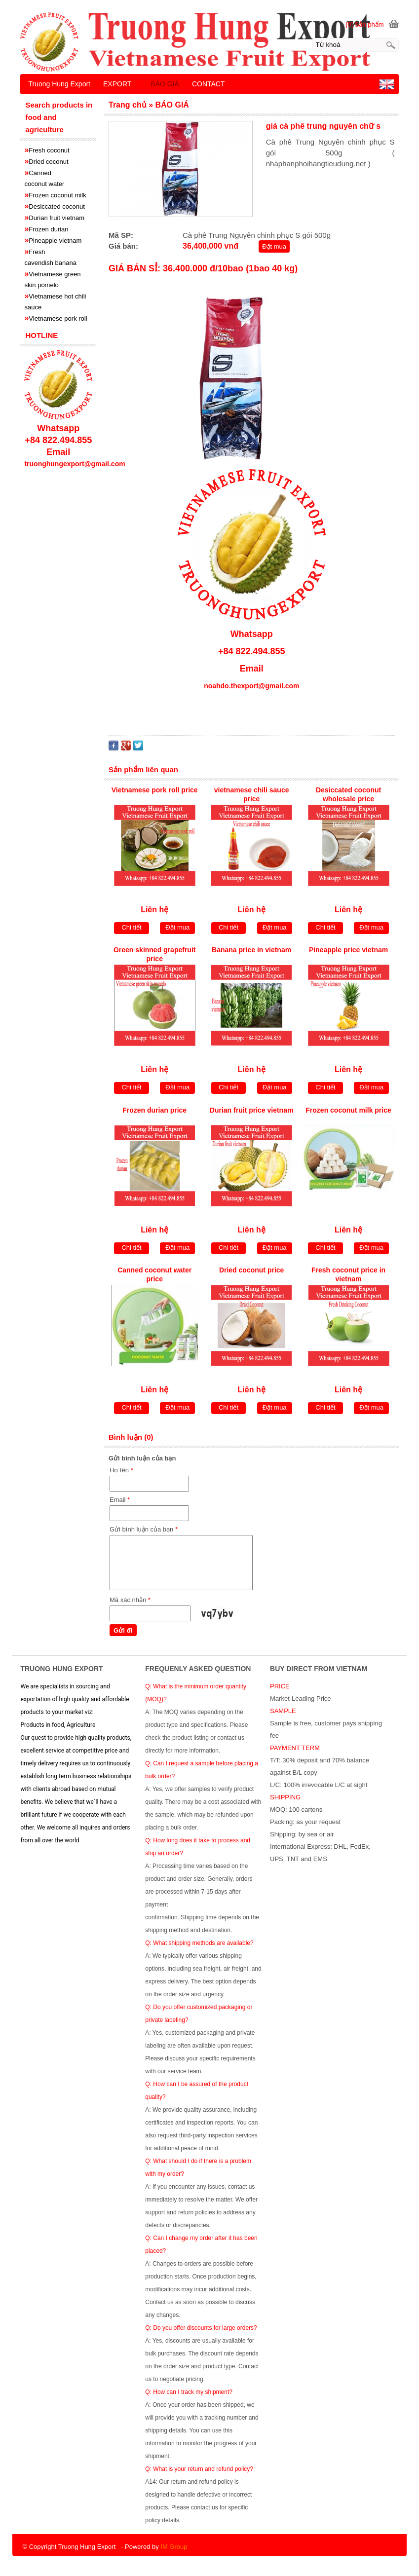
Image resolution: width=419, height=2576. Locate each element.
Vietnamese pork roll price (155, 790)
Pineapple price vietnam (348, 950)
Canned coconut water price (154, 1274)
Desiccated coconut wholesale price (348, 794)
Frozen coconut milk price (348, 1110)
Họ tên (121, 1470)
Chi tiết (131, 927)
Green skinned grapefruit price (154, 954)
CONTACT (208, 84)
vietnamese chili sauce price (251, 794)
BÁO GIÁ (165, 84)
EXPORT (117, 84)
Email (120, 1499)
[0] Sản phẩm (365, 24)
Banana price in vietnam (251, 950)
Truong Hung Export (59, 84)
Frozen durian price (154, 1110)
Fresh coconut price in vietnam (348, 1274)
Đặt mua (274, 246)
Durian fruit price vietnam (252, 1110)
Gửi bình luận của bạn (144, 1529)
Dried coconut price (251, 1270)
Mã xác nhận (130, 1600)
